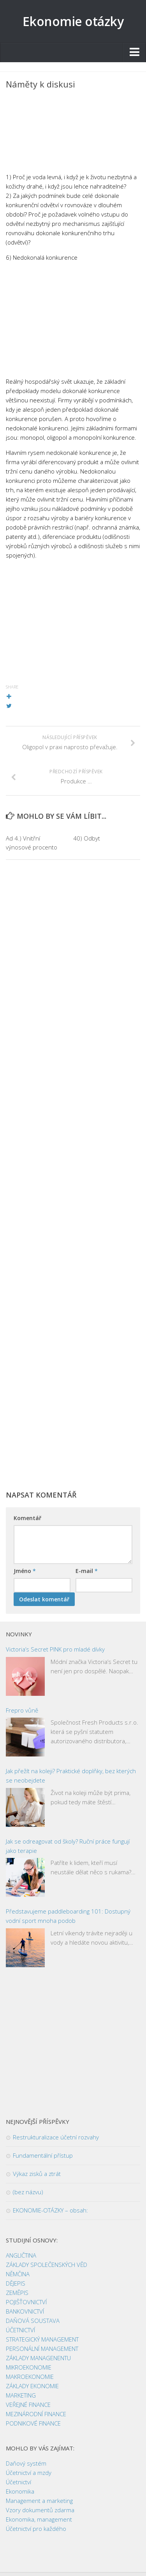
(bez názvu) (28, 2192)
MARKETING (21, 2395)
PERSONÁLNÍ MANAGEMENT (42, 2348)
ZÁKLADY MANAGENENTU (38, 2358)
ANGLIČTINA (21, 2255)
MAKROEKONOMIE (30, 2376)
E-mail (87, 1571)
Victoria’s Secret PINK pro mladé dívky (55, 1649)
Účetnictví (18, 2482)
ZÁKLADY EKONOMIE (32, 2386)
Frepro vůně (22, 1710)
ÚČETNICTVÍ (20, 2330)
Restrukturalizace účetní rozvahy (56, 2137)
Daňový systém (26, 2463)
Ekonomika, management (39, 2519)
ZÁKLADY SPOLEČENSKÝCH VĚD (46, 2264)
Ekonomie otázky (73, 21)
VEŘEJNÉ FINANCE (28, 2404)
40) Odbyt (86, 838)
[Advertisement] (73, 133)
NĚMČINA (18, 2274)
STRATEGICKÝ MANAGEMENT (42, 2339)
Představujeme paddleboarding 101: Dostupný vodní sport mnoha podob (68, 1915)
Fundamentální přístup (43, 2155)
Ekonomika (20, 2491)
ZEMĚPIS (17, 2292)
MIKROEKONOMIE (28, 2367)
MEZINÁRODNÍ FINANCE (36, 2414)
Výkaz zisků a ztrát (37, 2174)
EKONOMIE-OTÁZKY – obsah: (50, 2210)
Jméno (25, 1571)
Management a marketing (39, 2500)
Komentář (27, 1518)
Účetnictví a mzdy (28, 2472)
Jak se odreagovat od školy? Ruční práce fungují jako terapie (68, 1845)
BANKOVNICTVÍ (25, 2311)
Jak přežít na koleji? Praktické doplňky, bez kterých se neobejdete (71, 1775)
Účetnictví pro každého (36, 2528)
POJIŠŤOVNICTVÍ (26, 2302)
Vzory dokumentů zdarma (40, 2510)
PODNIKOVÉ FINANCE (33, 2423)
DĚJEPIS (15, 2283)
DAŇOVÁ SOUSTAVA (33, 2320)
